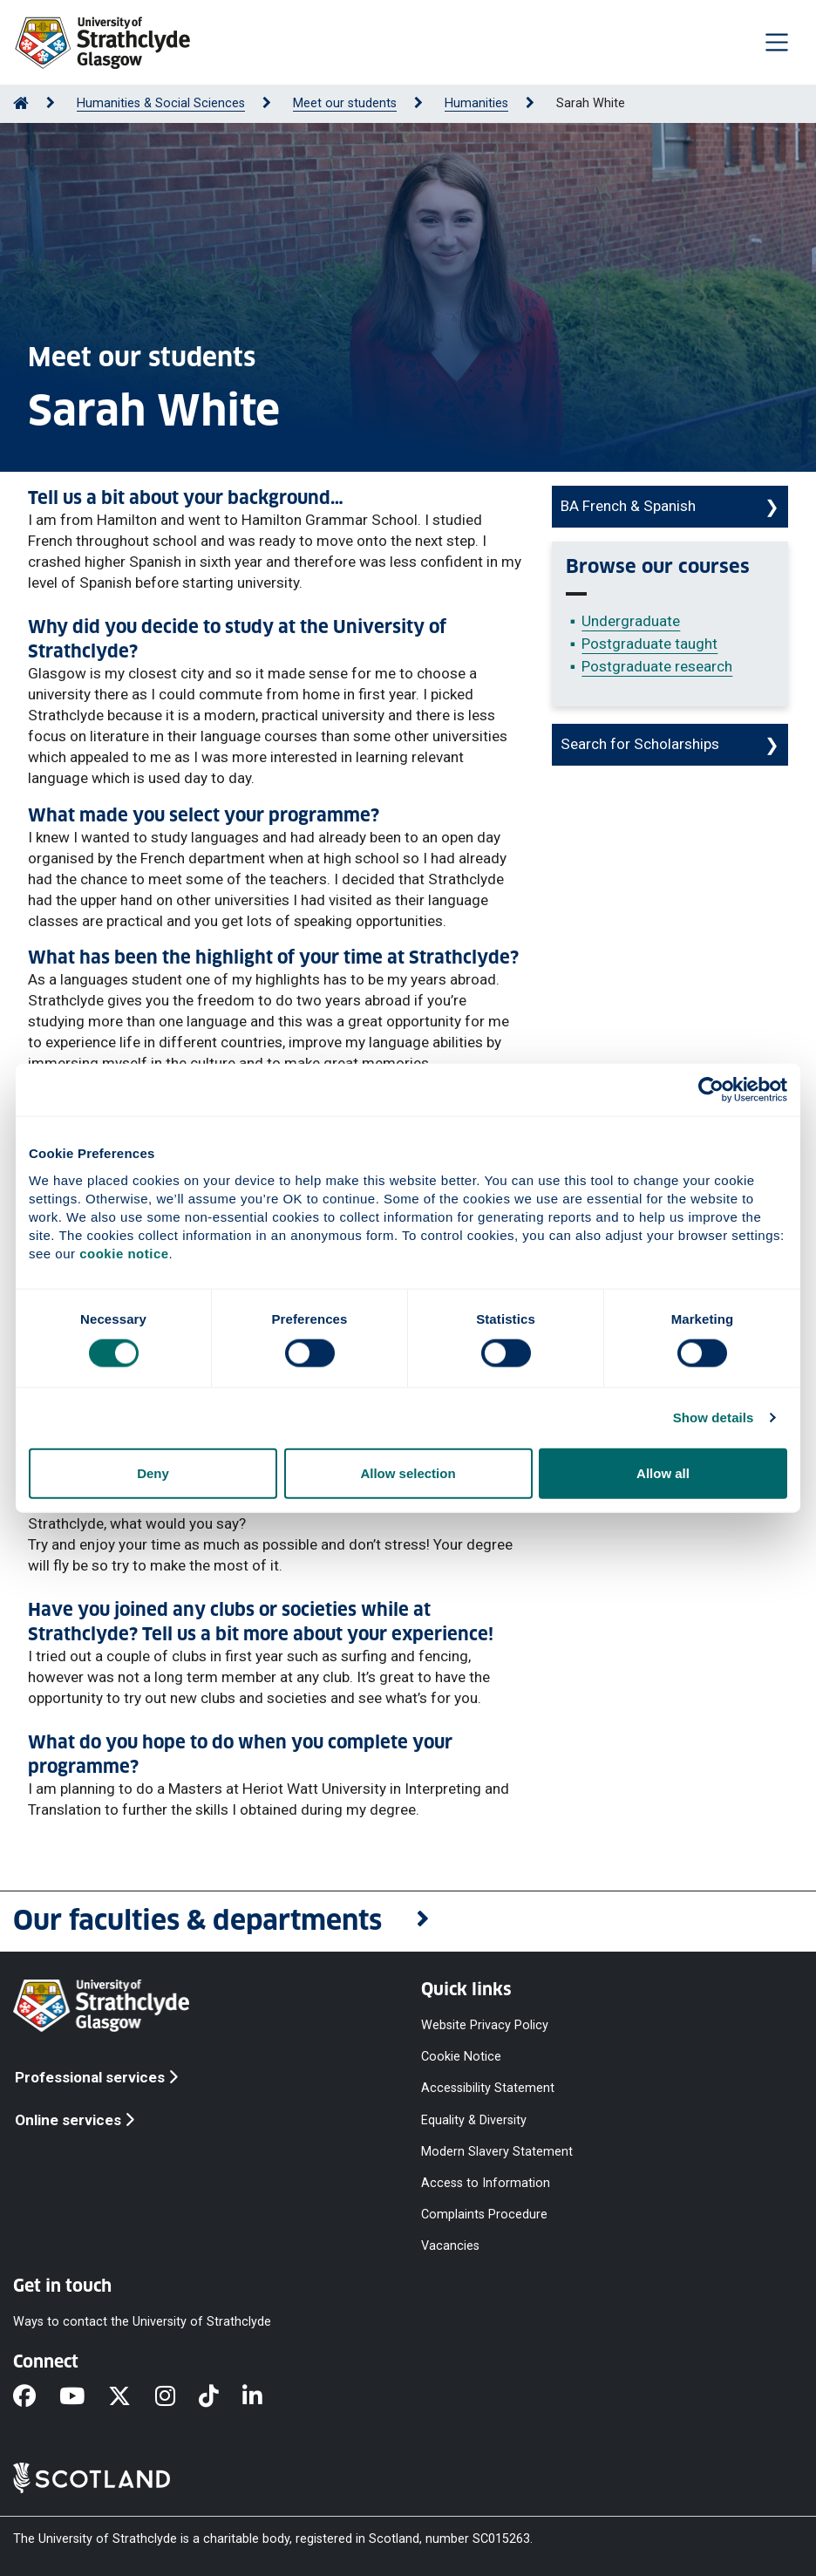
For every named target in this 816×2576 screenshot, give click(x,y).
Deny (153, 1472)
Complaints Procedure (484, 2214)
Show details (713, 1417)
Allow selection (407, 1472)
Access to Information (485, 2182)
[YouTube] (83, 2398)
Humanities (476, 103)
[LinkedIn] (264, 2398)
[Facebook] (36, 2398)
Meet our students (345, 103)
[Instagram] (177, 2398)
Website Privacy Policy (484, 2025)
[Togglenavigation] (777, 42)
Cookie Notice (461, 2056)
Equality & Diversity (474, 2119)
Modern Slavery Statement (497, 2150)
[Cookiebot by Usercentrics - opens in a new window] (711, 1090)
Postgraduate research (656, 666)
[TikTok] (220, 2398)
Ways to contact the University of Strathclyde (142, 2321)
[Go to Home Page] (21, 103)
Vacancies (450, 2246)
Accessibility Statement (487, 2088)
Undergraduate (630, 621)
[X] (131, 2398)
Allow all (663, 1472)
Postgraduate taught (649, 643)
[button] (408, 1921)
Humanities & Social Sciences (161, 103)
